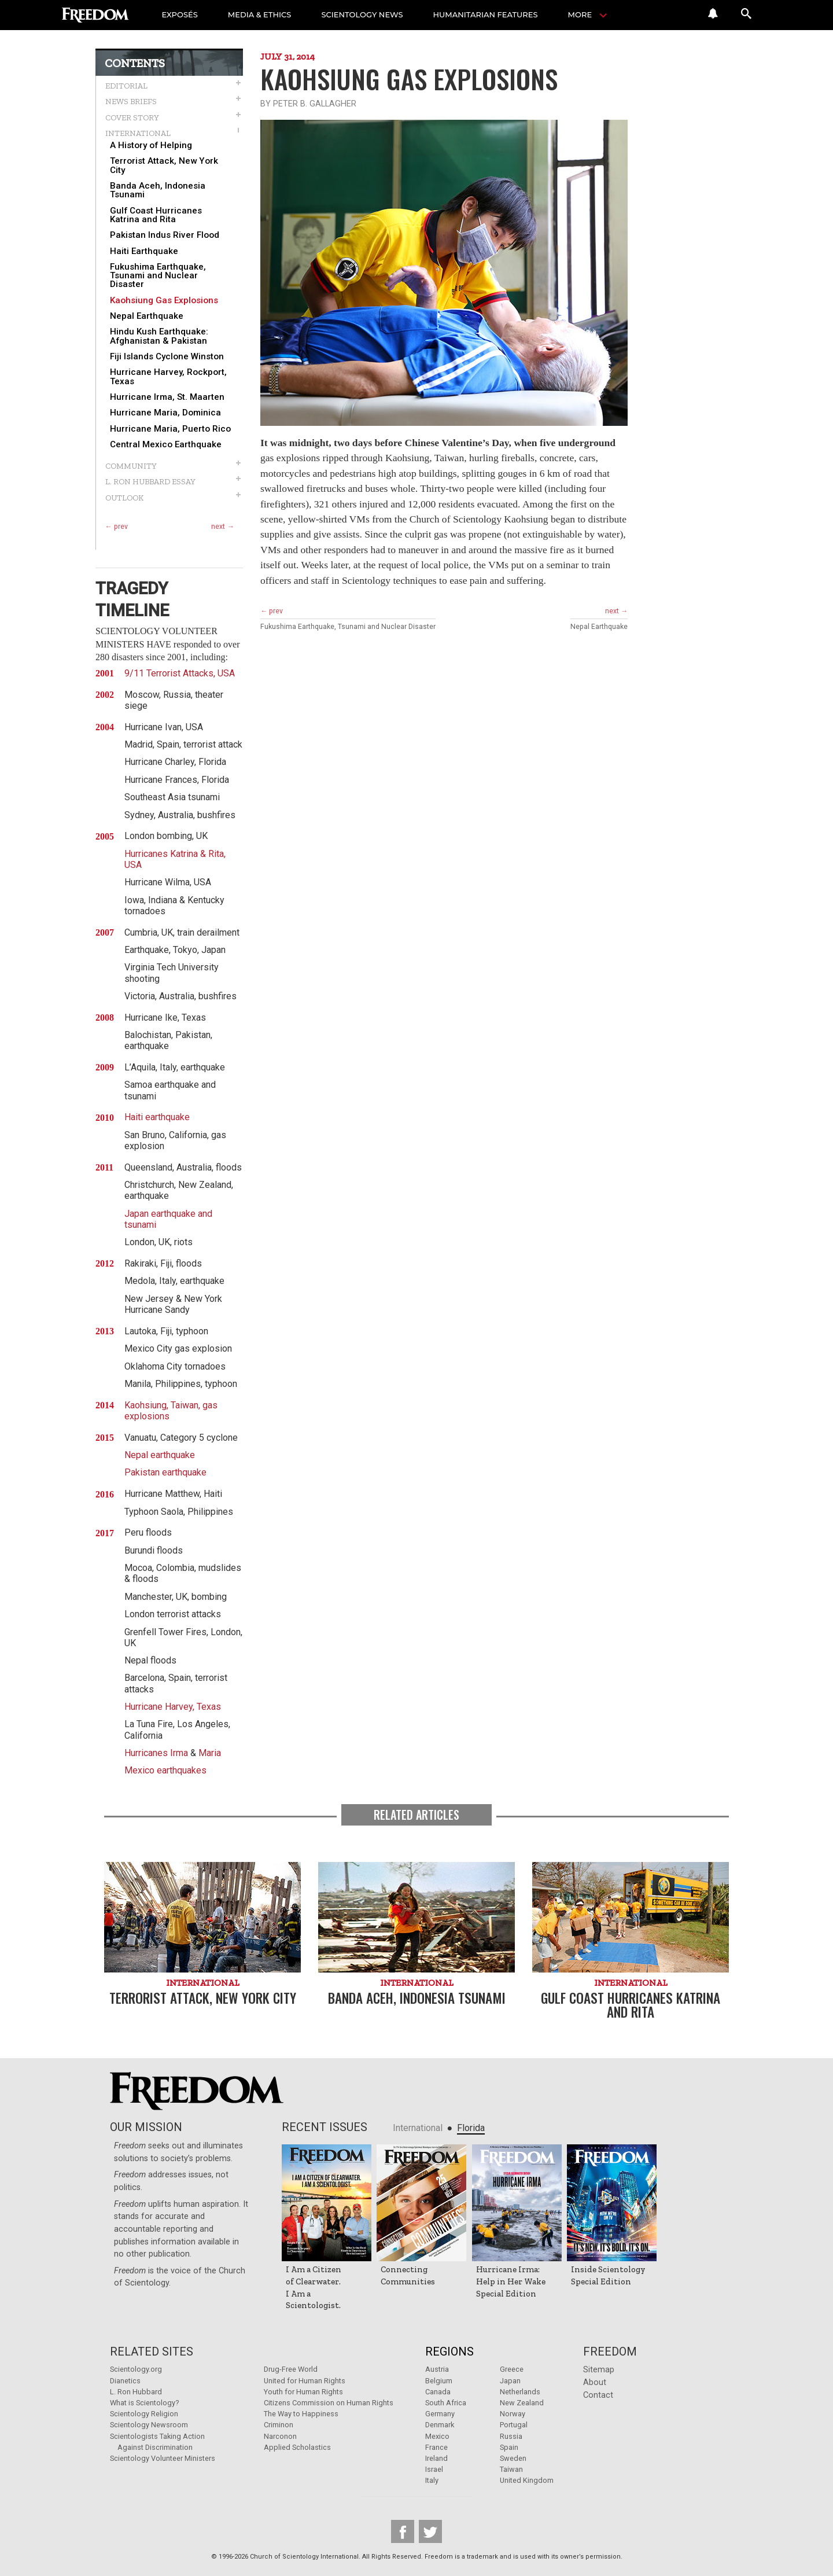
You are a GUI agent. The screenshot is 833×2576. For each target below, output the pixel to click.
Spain (509, 2447)
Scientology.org (136, 2369)
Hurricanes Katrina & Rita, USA (175, 859)
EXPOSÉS (180, 14)
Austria (437, 2369)
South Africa (445, 2402)
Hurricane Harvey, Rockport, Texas (168, 376)
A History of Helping (151, 145)
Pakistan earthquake (165, 1472)
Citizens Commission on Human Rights (328, 2402)
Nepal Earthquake (146, 316)
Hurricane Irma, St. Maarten (167, 397)
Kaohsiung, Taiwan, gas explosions (171, 1411)
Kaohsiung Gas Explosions (164, 300)
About (594, 2382)
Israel (434, 2469)
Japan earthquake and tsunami (168, 1219)
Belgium (438, 2380)
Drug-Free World (291, 2369)
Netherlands (520, 2391)
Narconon (280, 2436)
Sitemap (598, 2370)
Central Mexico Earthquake (166, 444)
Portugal (514, 2424)
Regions (449, 2351)
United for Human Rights (304, 2380)
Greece (512, 2369)
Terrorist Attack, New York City (164, 165)
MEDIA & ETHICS (260, 14)
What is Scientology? (144, 2402)
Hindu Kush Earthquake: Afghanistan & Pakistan (159, 336)
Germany (440, 2413)
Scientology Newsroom (149, 2424)
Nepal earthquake (159, 1454)
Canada (438, 2391)
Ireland (436, 2458)
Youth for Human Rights (303, 2391)
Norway (512, 2413)
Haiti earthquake (157, 1117)
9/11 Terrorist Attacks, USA (179, 673)
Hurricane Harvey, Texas (172, 1706)
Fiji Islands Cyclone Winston (167, 356)
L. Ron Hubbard (136, 2391)
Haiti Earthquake (144, 251)
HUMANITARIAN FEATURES (485, 14)
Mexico (437, 2436)
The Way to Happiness (301, 2413)
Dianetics (125, 2380)
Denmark (439, 2424)
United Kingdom (527, 2480)
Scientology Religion (144, 2413)
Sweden (513, 2458)
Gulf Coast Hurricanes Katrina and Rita (156, 215)
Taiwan (511, 2469)
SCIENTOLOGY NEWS (362, 14)
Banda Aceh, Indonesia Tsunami (157, 190)
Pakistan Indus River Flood (164, 235)
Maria (209, 1752)
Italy (431, 2480)
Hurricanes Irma (156, 1752)
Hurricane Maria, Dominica (165, 413)
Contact (598, 2395)
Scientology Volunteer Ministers (162, 2458)
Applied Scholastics (297, 2447)
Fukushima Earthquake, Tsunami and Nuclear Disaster (158, 276)
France (436, 2447)
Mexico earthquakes (165, 1770)
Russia (511, 2436)
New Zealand (522, 2402)
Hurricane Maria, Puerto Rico (170, 429)
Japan (510, 2380)
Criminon (278, 2424)
